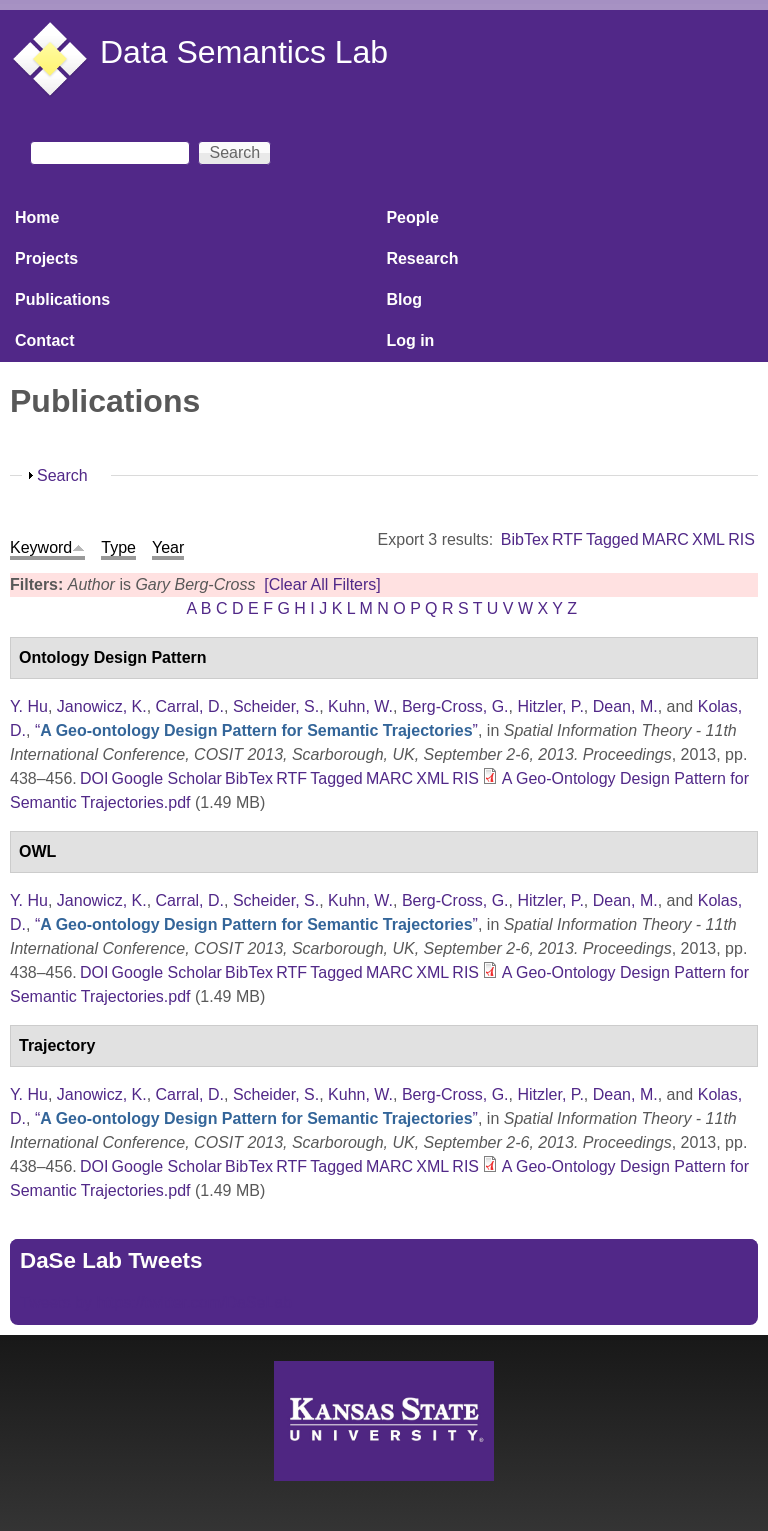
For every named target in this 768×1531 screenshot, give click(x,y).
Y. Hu (29, 706)
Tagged (612, 539)
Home (37, 217)
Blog (404, 299)
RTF (567, 539)
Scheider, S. (276, 706)
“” (256, 730)
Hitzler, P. (550, 706)
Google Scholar (167, 778)
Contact (45, 340)
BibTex (525, 539)
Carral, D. (190, 706)
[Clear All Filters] (322, 584)
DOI (94, 778)
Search (62, 475)
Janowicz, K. (102, 706)
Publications (62, 299)
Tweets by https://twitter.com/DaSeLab (156, 1302)
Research (422, 258)
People (412, 217)
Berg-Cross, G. (455, 706)
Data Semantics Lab (244, 52)
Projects (46, 258)
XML (708, 539)
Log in (410, 340)
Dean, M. (625, 706)
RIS (741, 539)
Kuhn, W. (360, 706)
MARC (665, 539)
